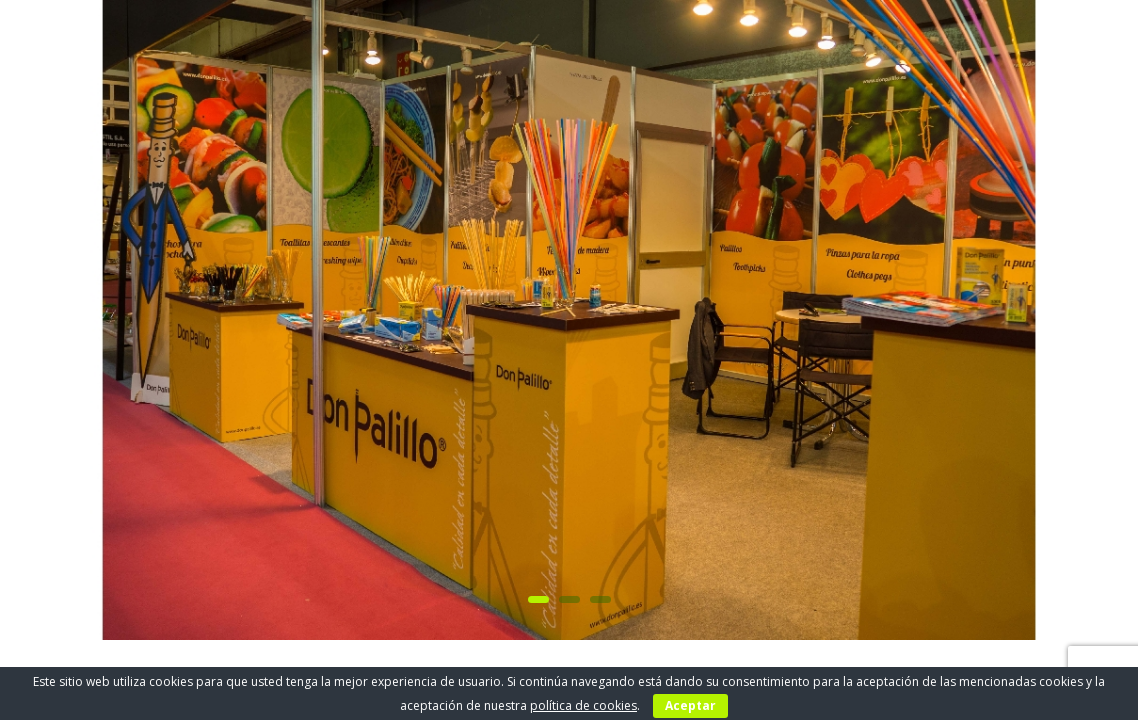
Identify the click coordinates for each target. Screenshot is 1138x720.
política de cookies (583, 705)
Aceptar (690, 705)
